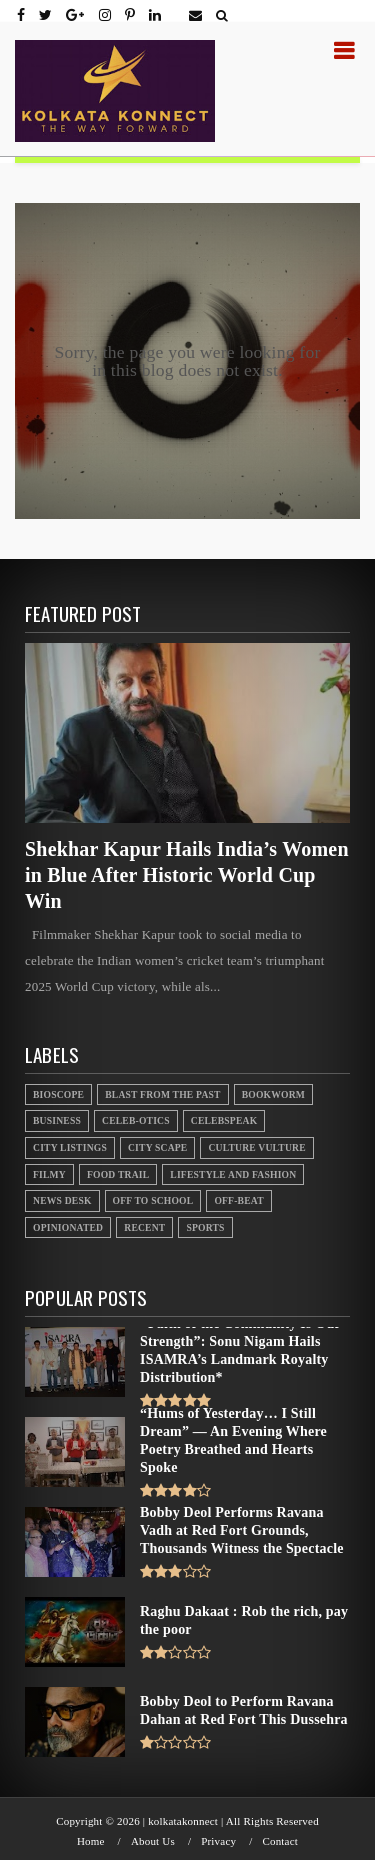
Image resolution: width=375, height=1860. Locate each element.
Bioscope (58, 1094)
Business (57, 1120)
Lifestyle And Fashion (233, 1174)
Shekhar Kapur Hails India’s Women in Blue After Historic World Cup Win (187, 875)
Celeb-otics (136, 1120)
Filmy (49, 1174)
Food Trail (118, 1174)
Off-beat (238, 1200)
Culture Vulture (256, 1147)
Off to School (153, 1200)
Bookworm (273, 1094)
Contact (280, 1841)
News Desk (62, 1200)
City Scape (157, 1147)
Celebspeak (224, 1120)
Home (91, 1841)
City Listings (70, 1147)
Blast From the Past (163, 1094)
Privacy (218, 1841)
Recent (144, 1227)
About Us (153, 1841)
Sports (205, 1227)
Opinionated (68, 1227)
